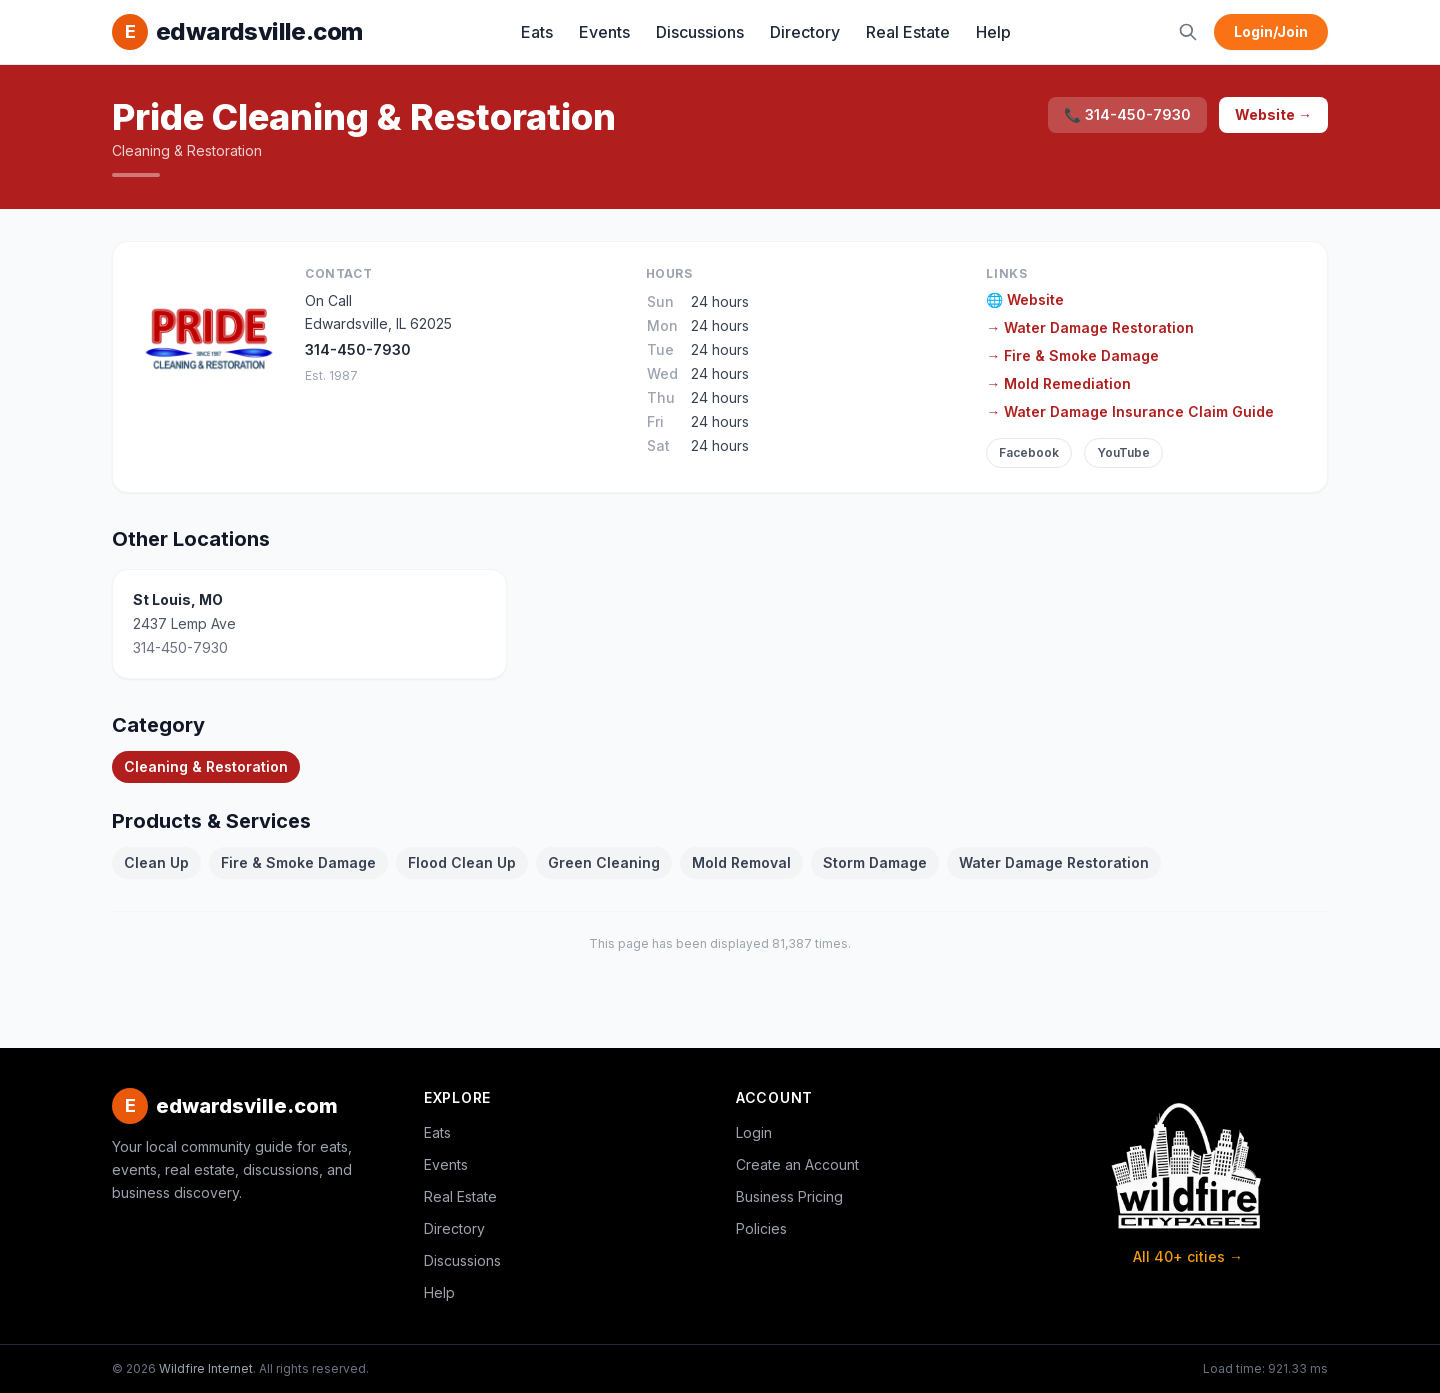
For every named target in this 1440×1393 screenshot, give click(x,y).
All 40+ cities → (1188, 1256)
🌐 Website (1025, 299)
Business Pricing (789, 1196)
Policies (761, 1228)
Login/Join (1271, 31)
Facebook (1029, 452)
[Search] (1188, 32)
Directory (805, 32)
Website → (1273, 114)
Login (754, 1132)
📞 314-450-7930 (1127, 114)
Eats (537, 32)
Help (993, 32)
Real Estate (908, 32)
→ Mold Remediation (1058, 383)
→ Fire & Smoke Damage (1072, 355)
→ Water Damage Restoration (1090, 327)
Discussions (700, 32)
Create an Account (797, 1164)
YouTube (1123, 452)
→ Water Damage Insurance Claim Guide (1130, 411)
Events (604, 32)
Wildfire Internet (206, 1368)
